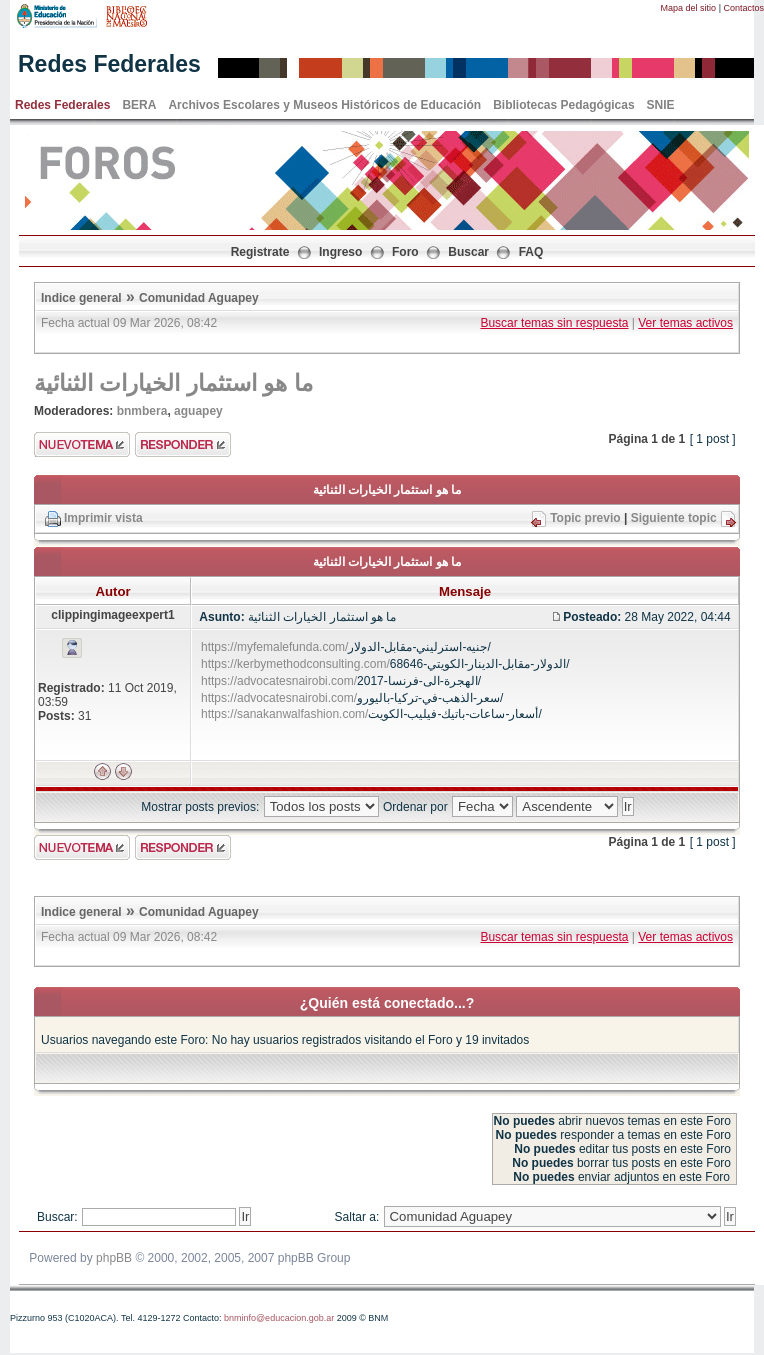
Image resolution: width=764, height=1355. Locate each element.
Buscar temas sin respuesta (554, 323)
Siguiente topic (674, 518)
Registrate (260, 252)
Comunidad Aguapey (199, 298)
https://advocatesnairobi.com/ (279, 681)
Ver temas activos (685, 323)
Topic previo (585, 518)
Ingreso (340, 252)
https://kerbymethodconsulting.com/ (295, 664)
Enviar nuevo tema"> (82, 444)
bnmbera (142, 411)
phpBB (114, 1258)
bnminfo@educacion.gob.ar (279, 1318)
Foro (405, 252)
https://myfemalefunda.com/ (274, 647)
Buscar (468, 252)
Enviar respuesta (183, 444)
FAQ (531, 252)
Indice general (81, 298)
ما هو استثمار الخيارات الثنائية (173, 383)
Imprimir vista (103, 518)
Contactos (743, 8)
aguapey (198, 411)
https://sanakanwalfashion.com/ (284, 714)
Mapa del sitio (689, 8)
